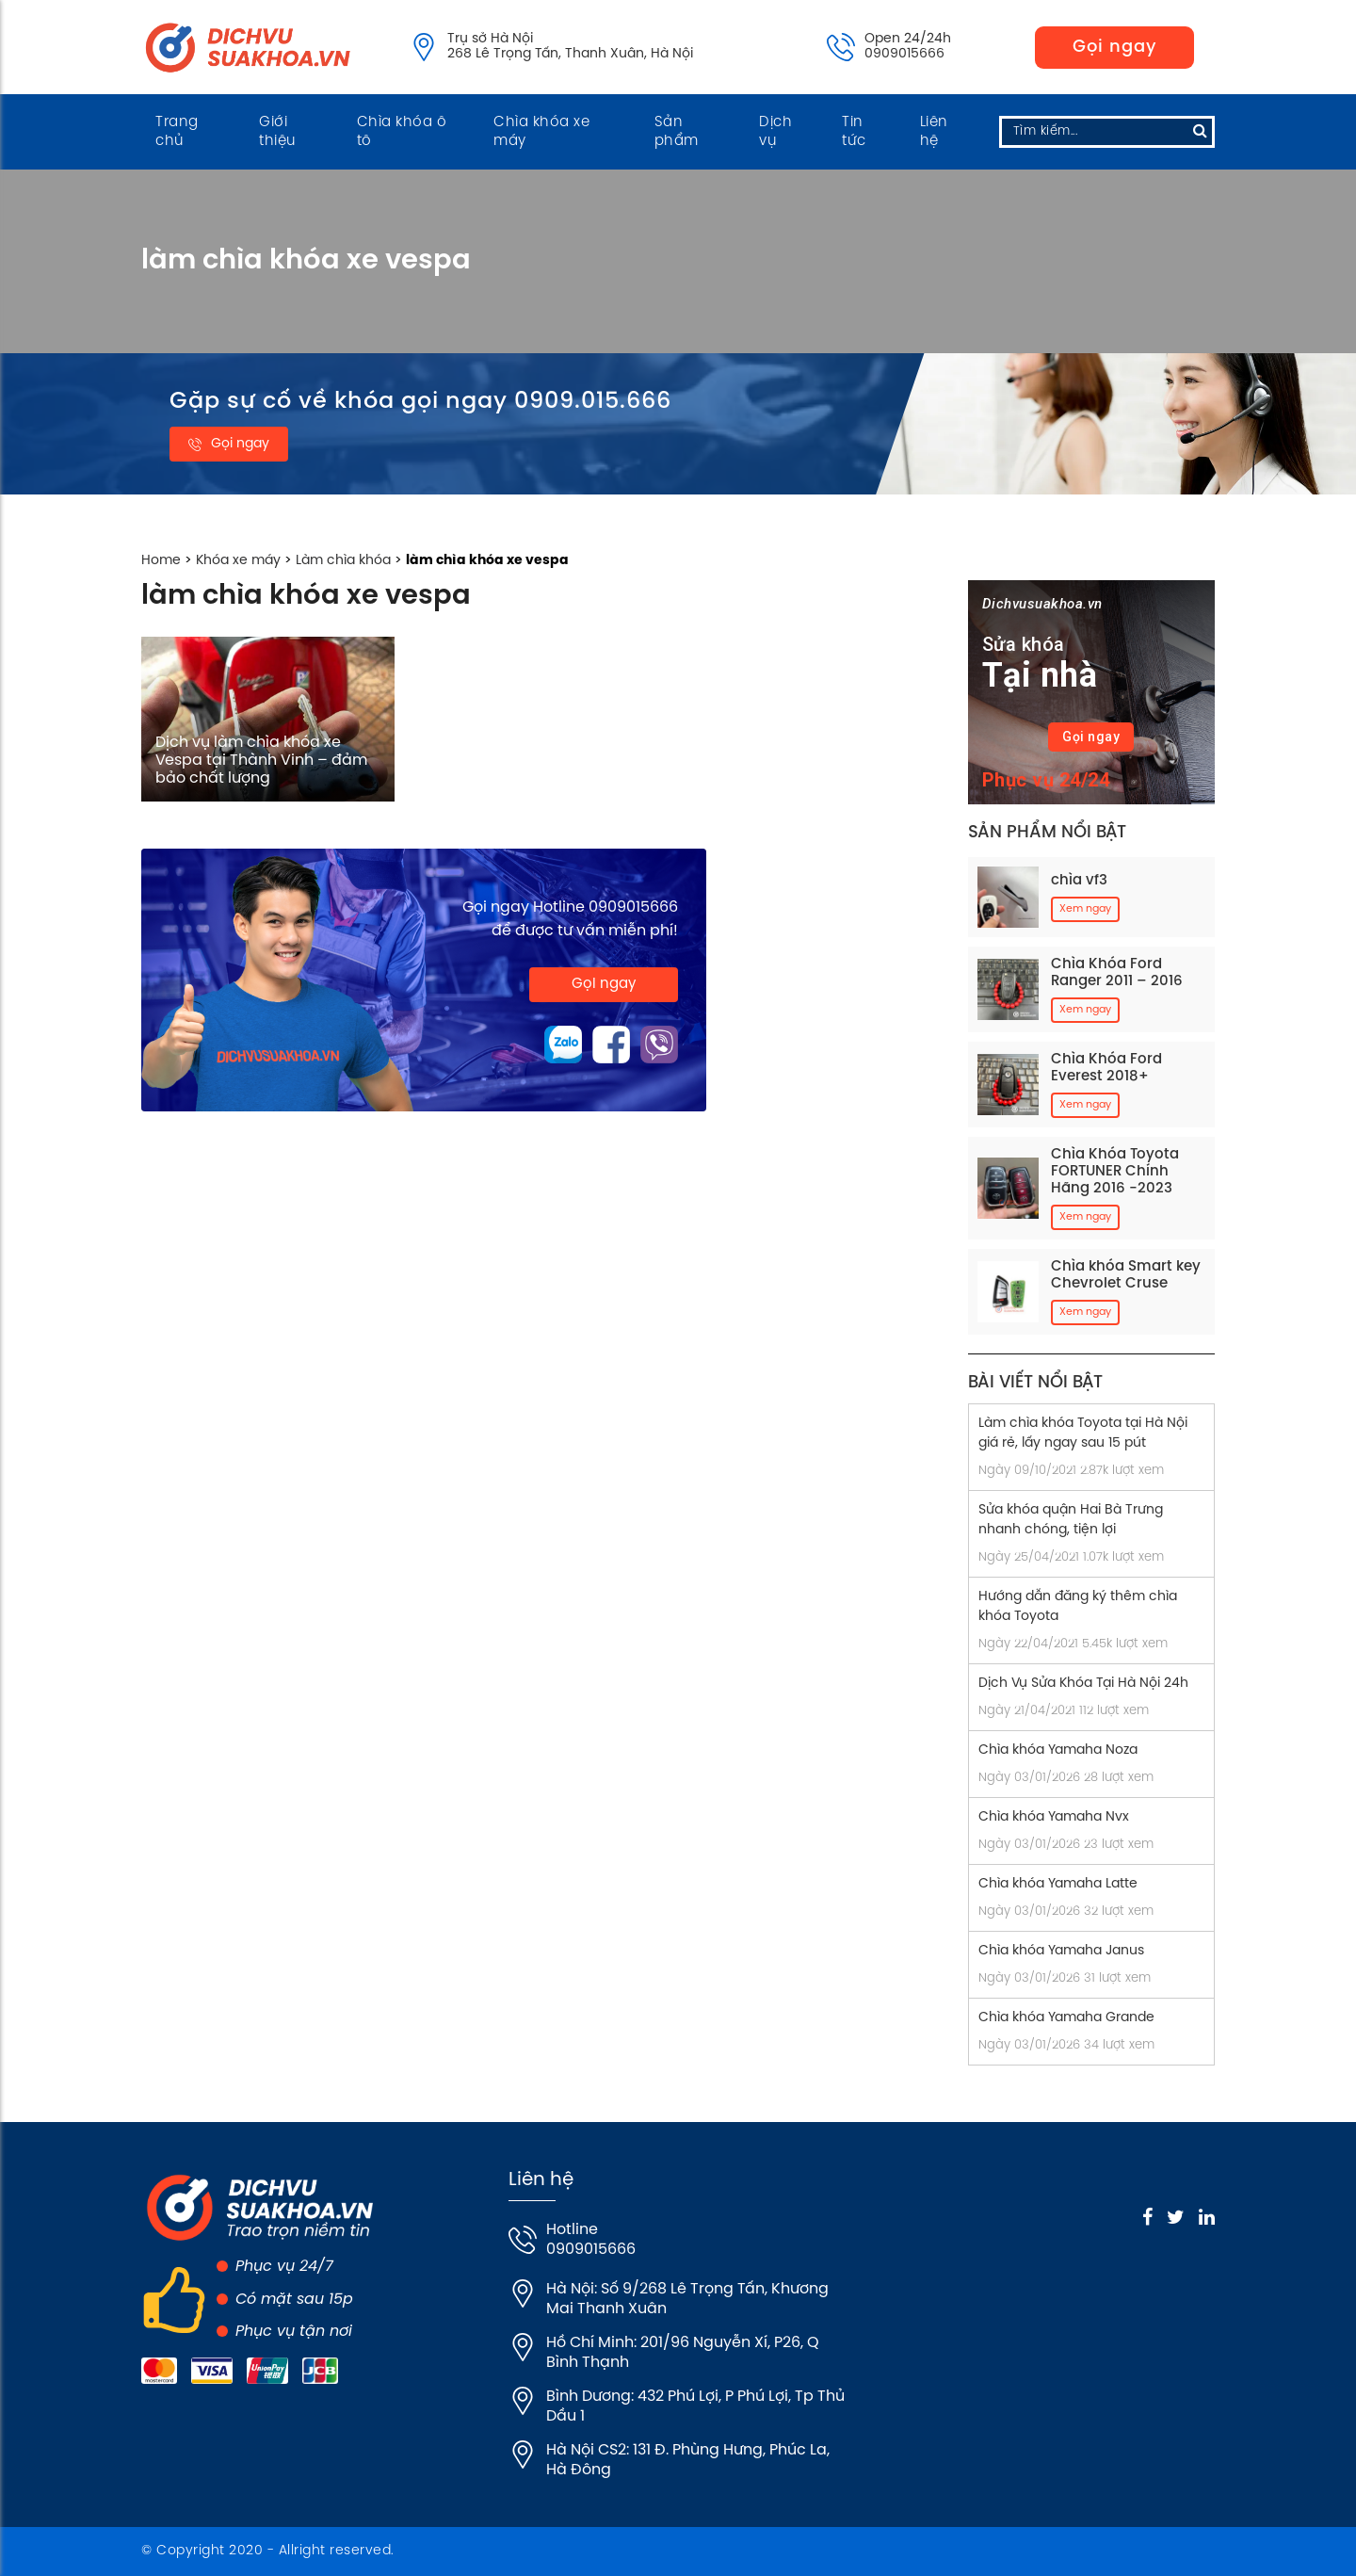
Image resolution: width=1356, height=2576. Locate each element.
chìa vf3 (1079, 880)
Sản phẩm (676, 132)
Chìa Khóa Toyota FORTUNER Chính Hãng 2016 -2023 (1115, 1171)
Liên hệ (934, 132)
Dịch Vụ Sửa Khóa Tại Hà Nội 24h (1083, 1684)
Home (161, 561)
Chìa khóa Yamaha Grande (1066, 2018)
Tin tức (854, 132)
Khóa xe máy (238, 561)
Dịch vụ (775, 132)
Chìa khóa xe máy (541, 132)
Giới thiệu (278, 132)
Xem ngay (1085, 909)
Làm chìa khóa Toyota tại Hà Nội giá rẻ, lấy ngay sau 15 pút (1082, 1433)
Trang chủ (177, 132)
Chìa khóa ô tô (402, 132)
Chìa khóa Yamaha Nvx (1053, 1817)
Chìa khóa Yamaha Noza (1058, 1750)
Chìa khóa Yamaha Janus (1061, 1951)
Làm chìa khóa (343, 561)
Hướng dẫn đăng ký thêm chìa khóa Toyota (1077, 1607)
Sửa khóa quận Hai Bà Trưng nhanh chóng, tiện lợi (1070, 1520)
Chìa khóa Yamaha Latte (1058, 1884)
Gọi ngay (1114, 48)
